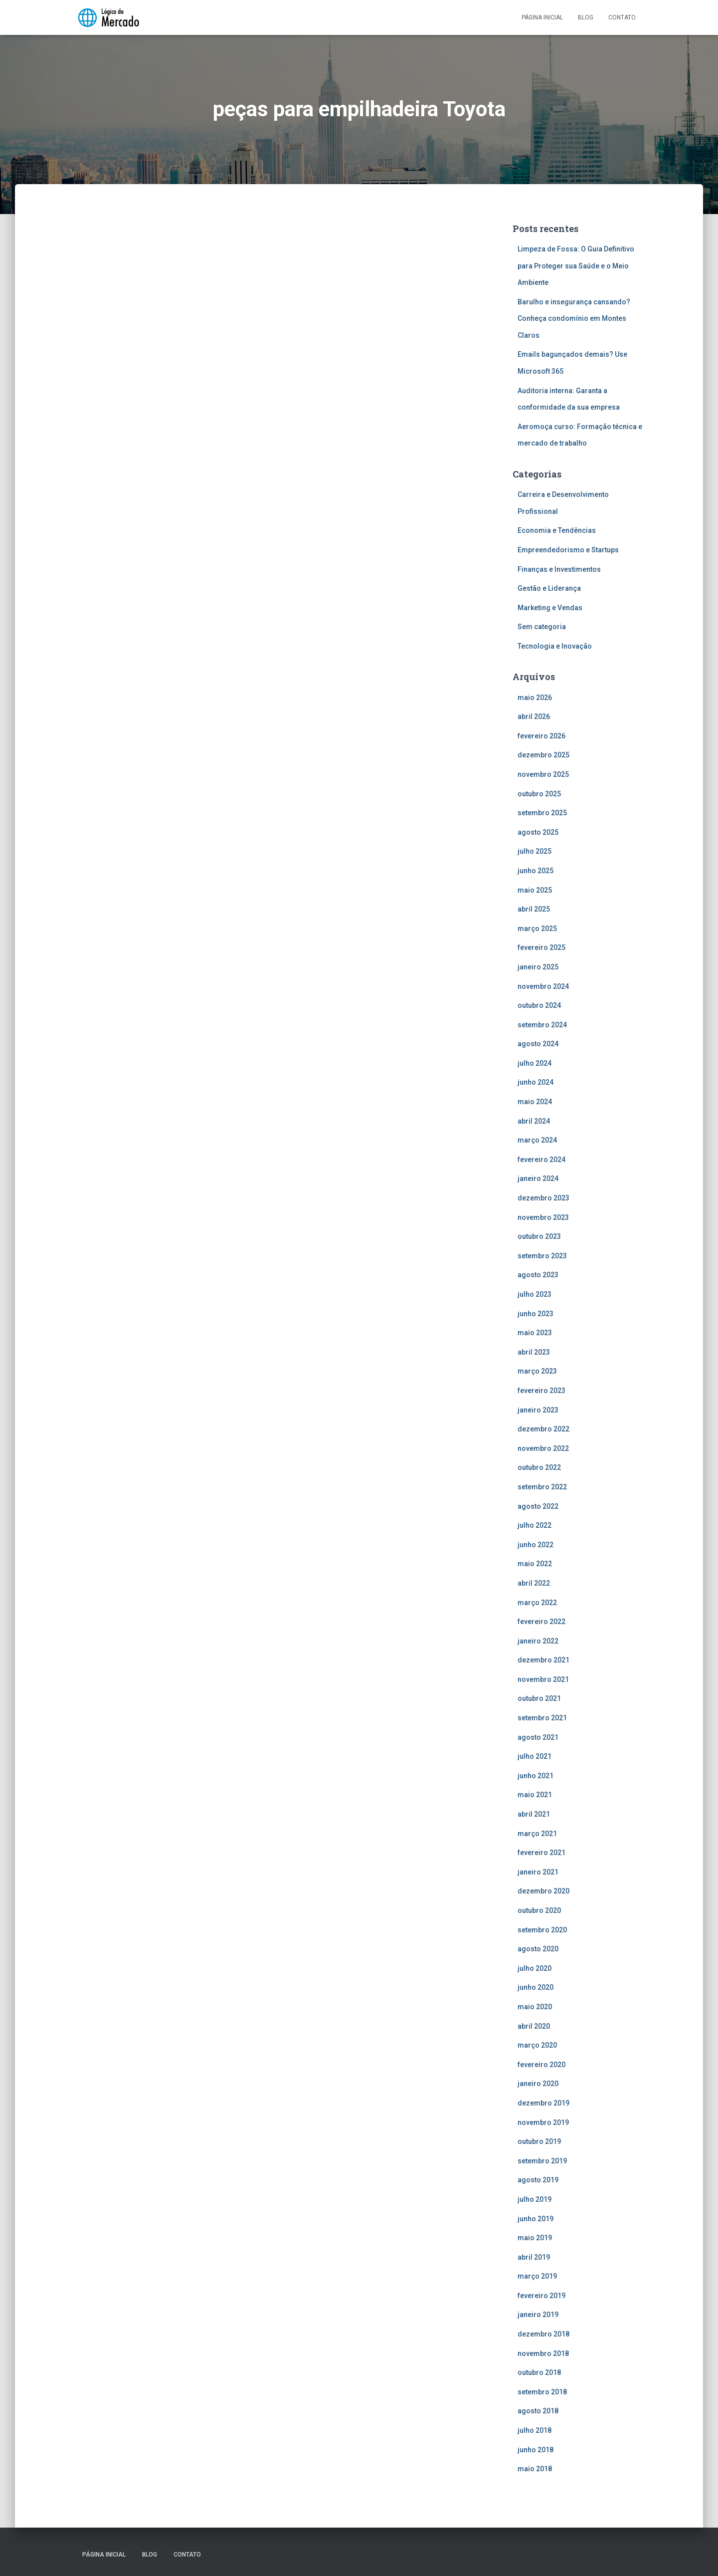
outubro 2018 (539, 2372)
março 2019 (537, 2276)
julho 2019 (534, 2199)
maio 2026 (535, 698)
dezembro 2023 (543, 1198)
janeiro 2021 (538, 1872)
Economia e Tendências (557, 530)
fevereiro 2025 (541, 947)
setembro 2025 (542, 813)
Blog (585, 17)
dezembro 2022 (543, 1429)
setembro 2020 (542, 1930)
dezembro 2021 (543, 1660)
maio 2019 (535, 2238)
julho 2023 (534, 1294)
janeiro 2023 (538, 1410)
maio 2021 (535, 1795)
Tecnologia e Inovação (555, 646)
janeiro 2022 (538, 1641)
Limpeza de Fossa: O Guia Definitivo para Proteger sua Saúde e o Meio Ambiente (576, 265)
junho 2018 (535, 2450)
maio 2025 (535, 890)
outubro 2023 (539, 1236)
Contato (622, 17)
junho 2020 (535, 1987)
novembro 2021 (543, 1679)
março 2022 (537, 1603)
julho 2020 (534, 1968)
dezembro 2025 (543, 755)
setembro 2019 (542, 2161)
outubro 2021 (539, 1698)
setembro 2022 (542, 1487)
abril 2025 (534, 909)
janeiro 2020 (538, 2084)
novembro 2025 (543, 774)
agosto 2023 (538, 1275)
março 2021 (537, 1834)
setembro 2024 (542, 1025)
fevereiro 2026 (541, 736)
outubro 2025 (539, 794)
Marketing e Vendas (550, 608)
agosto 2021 (538, 1737)
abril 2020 (534, 2026)
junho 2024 (535, 1082)
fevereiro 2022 (541, 1622)
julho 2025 (534, 851)
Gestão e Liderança (549, 588)
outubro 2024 (539, 1005)
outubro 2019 (539, 2141)
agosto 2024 (538, 1044)
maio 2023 (535, 1333)
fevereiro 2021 (541, 1853)
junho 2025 (535, 871)
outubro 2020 (539, 1910)
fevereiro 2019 (541, 2296)
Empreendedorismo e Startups (568, 550)
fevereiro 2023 (541, 1391)
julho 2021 (534, 1756)
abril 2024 (534, 1121)
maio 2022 (535, 1564)
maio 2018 (535, 2469)
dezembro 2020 (543, 1891)
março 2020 (537, 2045)
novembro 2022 (543, 1448)
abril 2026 (534, 716)
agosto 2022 (538, 1506)
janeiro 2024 (538, 1178)
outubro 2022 (539, 1467)
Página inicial (542, 17)
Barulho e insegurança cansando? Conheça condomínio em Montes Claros (574, 318)
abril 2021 (534, 1814)
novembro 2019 (543, 2122)
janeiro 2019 (538, 2315)
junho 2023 (535, 1314)
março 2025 (537, 929)
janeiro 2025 (538, 967)
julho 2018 (534, 2430)
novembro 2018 (543, 2353)
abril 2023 (534, 1352)
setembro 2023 (542, 1256)
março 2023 (537, 1371)
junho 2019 (535, 2219)
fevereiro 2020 (541, 2065)
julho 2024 (534, 1063)
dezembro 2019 (543, 2103)
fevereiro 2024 (541, 1160)
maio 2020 (535, 2007)
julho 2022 (534, 1525)
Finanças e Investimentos (559, 569)
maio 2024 (535, 1102)
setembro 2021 (542, 1718)
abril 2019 (534, 2257)
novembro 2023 (543, 1217)
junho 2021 (535, 1776)
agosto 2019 (538, 2180)
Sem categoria (542, 627)
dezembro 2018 (543, 2334)
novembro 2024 (543, 986)
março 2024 (537, 1140)
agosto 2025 (538, 832)
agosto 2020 (538, 1949)
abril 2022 (534, 1583)
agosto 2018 (538, 2411)
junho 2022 (535, 1545)
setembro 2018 (542, 2392)
